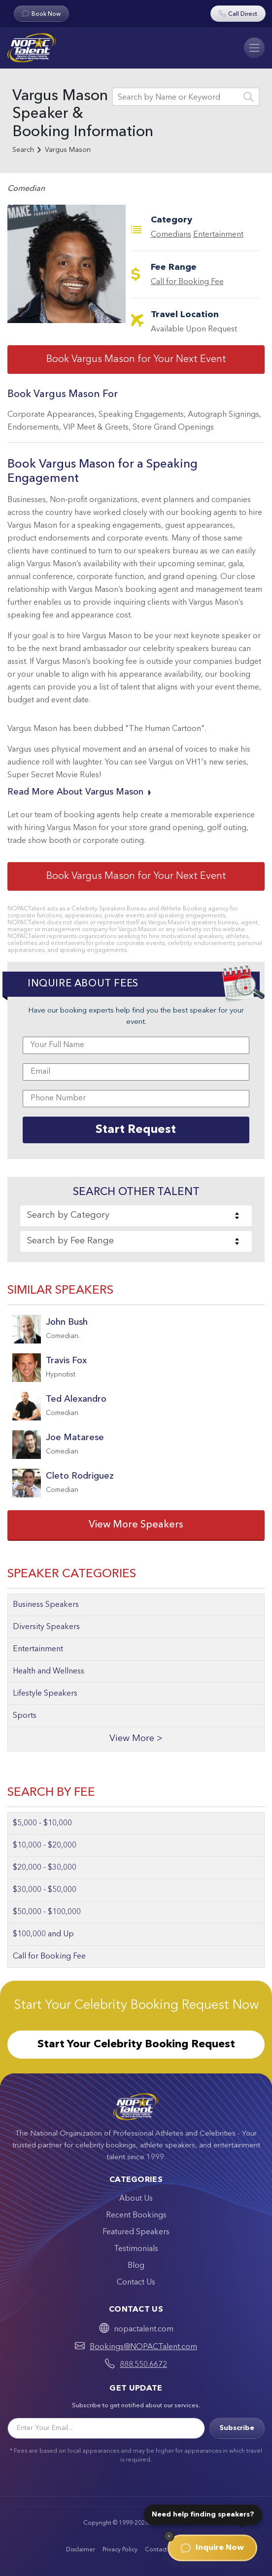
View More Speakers (136, 1525)
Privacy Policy (119, 2550)
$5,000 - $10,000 (42, 1823)
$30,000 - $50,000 (44, 1890)
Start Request (136, 1130)
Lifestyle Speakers (45, 1694)
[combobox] (136, 1215)
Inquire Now (212, 2548)
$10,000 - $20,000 (44, 1846)
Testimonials (136, 2249)
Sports (24, 1716)
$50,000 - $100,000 (47, 1912)
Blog (136, 2266)
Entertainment (218, 235)
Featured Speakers (136, 2232)
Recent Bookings (136, 2215)
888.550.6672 (143, 2365)
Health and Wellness (48, 1671)
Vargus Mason (68, 149)
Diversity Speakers (46, 1627)
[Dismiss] (169, 2536)
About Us (136, 2199)
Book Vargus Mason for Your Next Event (136, 359)
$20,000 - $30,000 (44, 1868)
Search (23, 149)
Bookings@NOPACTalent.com (143, 2347)
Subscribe (237, 2428)
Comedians (171, 235)
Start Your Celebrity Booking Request (136, 2044)
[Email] (106, 2428)
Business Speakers (46, 1605)
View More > (136, 1738)
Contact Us (136, 2282)
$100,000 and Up (43, 1934)
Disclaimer (80, 2550)
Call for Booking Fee (187, 282)
